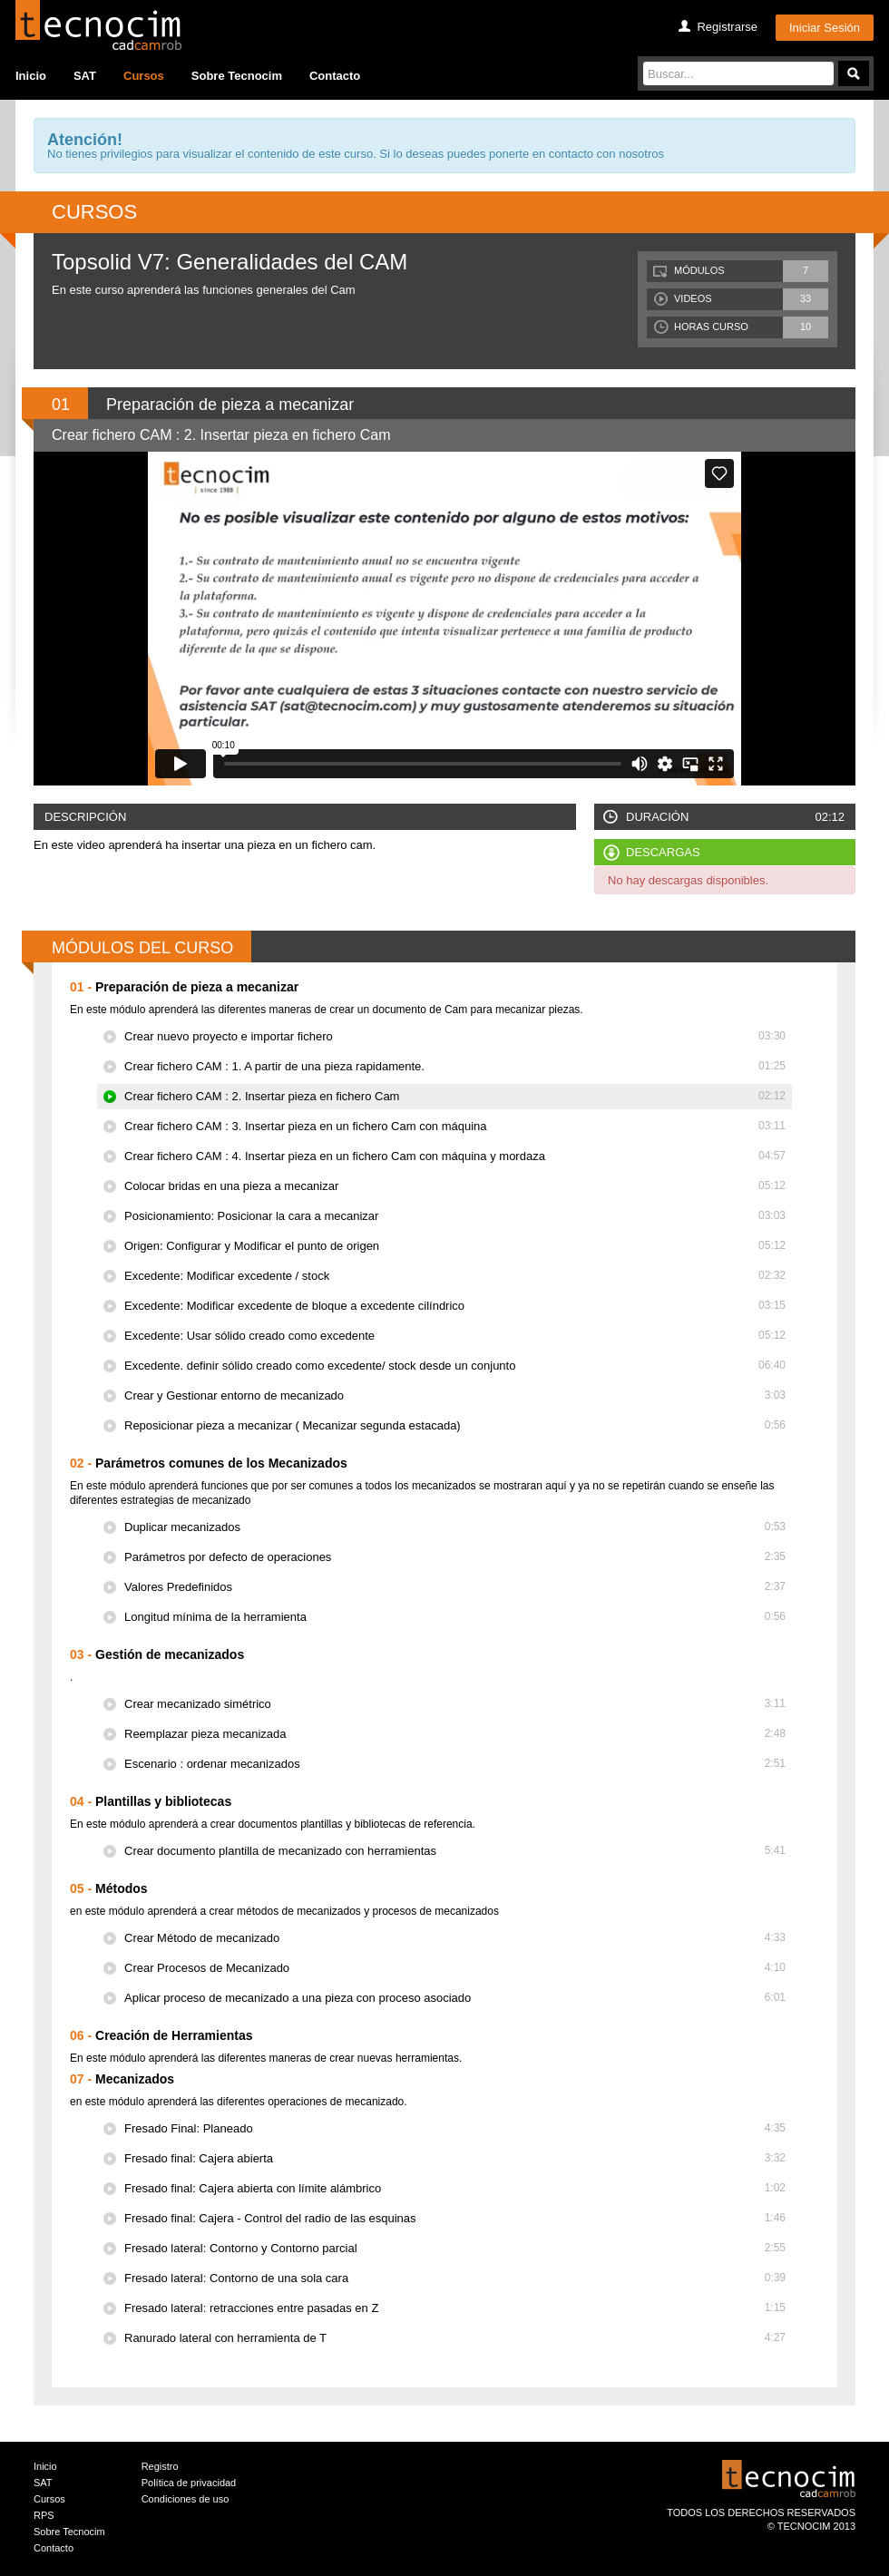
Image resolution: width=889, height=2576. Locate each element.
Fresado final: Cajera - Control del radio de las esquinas (455, 2218)
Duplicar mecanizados (455, 1527)
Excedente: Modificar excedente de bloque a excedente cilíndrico (455, 1305)
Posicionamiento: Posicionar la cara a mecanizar (455, 1216)
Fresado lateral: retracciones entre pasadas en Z (455, 2308)
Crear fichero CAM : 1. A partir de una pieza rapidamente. (455, 1066)
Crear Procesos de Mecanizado (455, 1968)
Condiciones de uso (186, 2498)
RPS (44, 2515)
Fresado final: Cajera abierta (455, 2158)
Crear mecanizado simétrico (455, 1704)
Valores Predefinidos (455, 1587)
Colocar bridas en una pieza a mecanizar (455, 1186)
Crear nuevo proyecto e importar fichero (455, 1036)
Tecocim (98, 25)
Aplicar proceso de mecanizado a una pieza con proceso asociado (455, 1998)
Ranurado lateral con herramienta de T (455, 2338)
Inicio (30, 76)
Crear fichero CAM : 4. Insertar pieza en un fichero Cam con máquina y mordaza (455, 1156)
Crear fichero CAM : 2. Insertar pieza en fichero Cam (455, 1096)
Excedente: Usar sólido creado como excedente (455, 1335)
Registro (160, 2466)
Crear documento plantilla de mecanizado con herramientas (455, 1851)
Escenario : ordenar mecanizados (455, 1764)
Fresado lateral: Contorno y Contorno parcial (455, 2248)
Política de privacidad (189, 2482)
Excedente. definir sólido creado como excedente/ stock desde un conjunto (455, 1365)
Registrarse (727, 27)
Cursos (143, 76)
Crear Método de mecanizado (455, 1938)
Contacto (334, 76)
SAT (84, 76)
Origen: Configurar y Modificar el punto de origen (455, 1246)
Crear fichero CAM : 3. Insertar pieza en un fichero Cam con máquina (455, 1126)
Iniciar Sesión (824, 27)
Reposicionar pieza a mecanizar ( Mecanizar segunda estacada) (455, 1425)
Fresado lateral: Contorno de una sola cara (455, 2278)
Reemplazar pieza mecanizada (455, 1734)
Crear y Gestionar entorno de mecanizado (455, 1395)
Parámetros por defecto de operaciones (455, 1557)
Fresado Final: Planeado (455, 2128)
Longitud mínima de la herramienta (455, 1617)
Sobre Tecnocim (236, 76)
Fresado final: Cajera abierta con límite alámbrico (455, 2188)
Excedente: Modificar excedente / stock (455, 1276)
